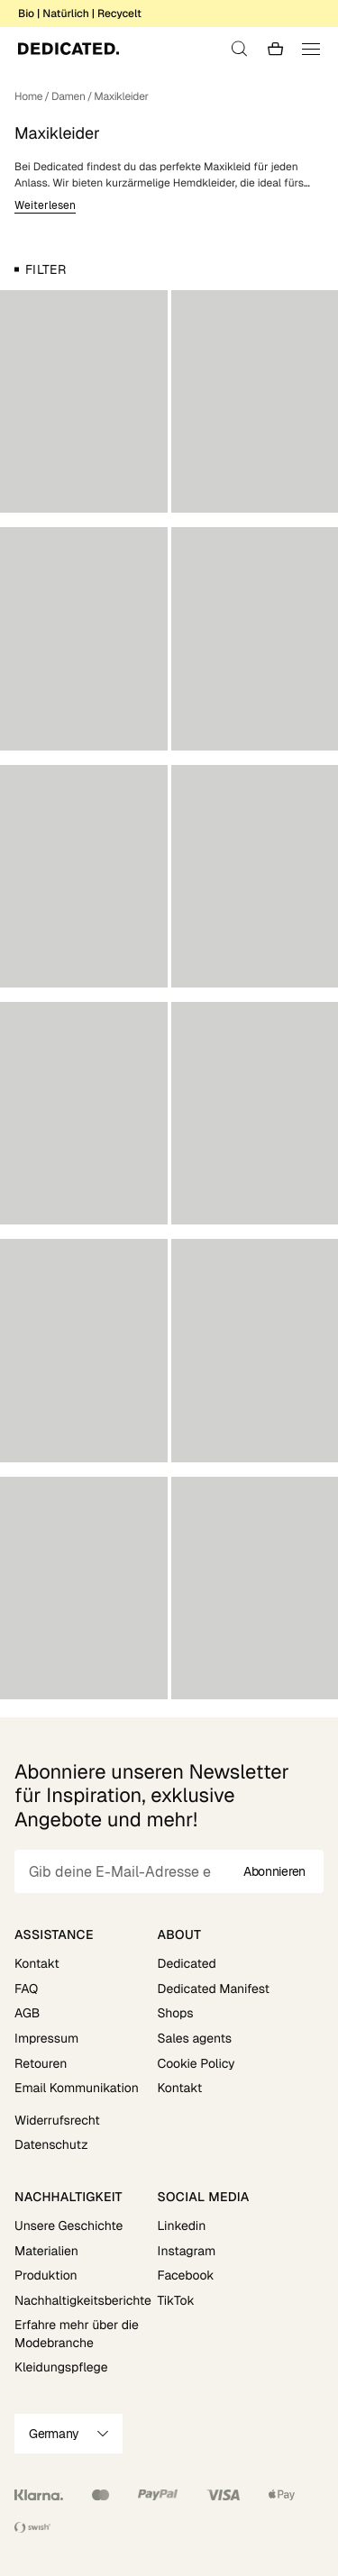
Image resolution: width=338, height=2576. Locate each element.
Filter (45, 269)
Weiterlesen (45, 205)
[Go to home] (68, 48)
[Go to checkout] (275, 49)
